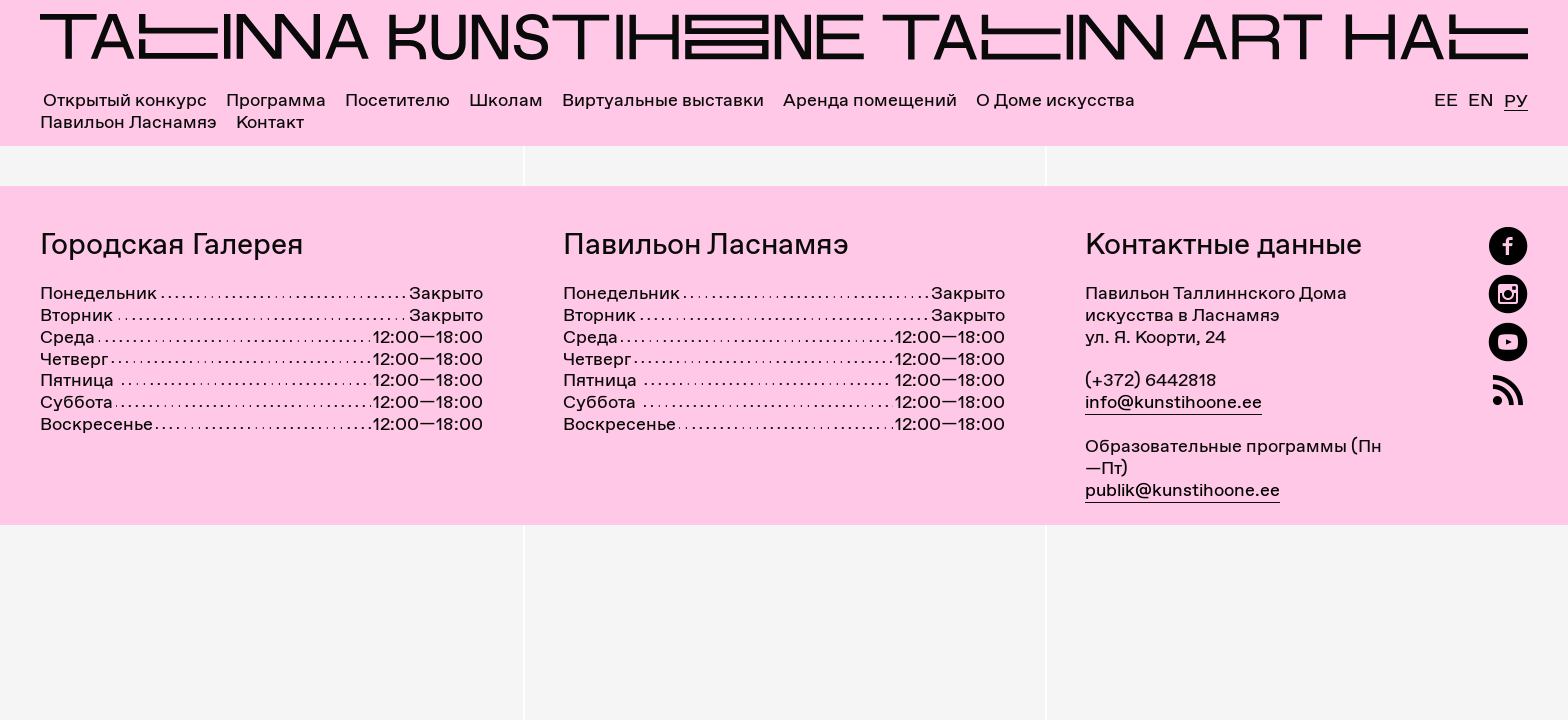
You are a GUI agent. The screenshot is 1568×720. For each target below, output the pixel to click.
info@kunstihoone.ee (1173, 401)
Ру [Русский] (1516, 101)
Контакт (270, 122)
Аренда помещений (870, 100)
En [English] (1481, 100)
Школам (506, 100)
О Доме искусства (1055, 100)
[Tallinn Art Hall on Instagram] (1508, 294)
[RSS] (1508, 390)
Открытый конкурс (125, 100)
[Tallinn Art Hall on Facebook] (1508, 246)
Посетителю (397, 100)
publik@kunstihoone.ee (1182, 489)
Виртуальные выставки (663, 100)
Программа (276, 100)
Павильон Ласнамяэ (128, 122)
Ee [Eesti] (1446, 100)
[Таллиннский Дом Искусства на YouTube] (1508, 342)
